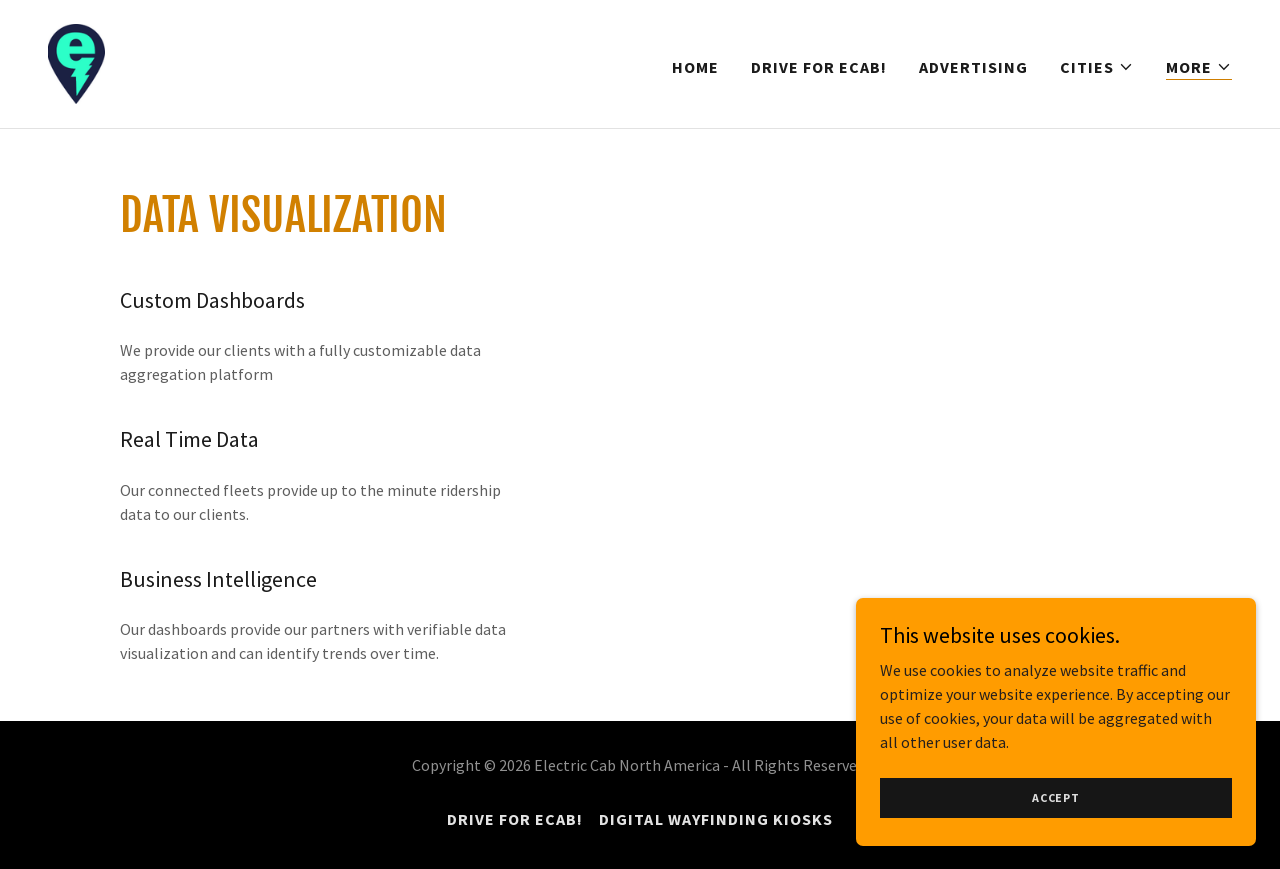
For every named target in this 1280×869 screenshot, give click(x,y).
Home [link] (695, 67)
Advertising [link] (973, 67)
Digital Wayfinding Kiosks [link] (715, 819)
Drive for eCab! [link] (819, 67)
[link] (76, 62)
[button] (1097, 67)
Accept (1056, 824)
